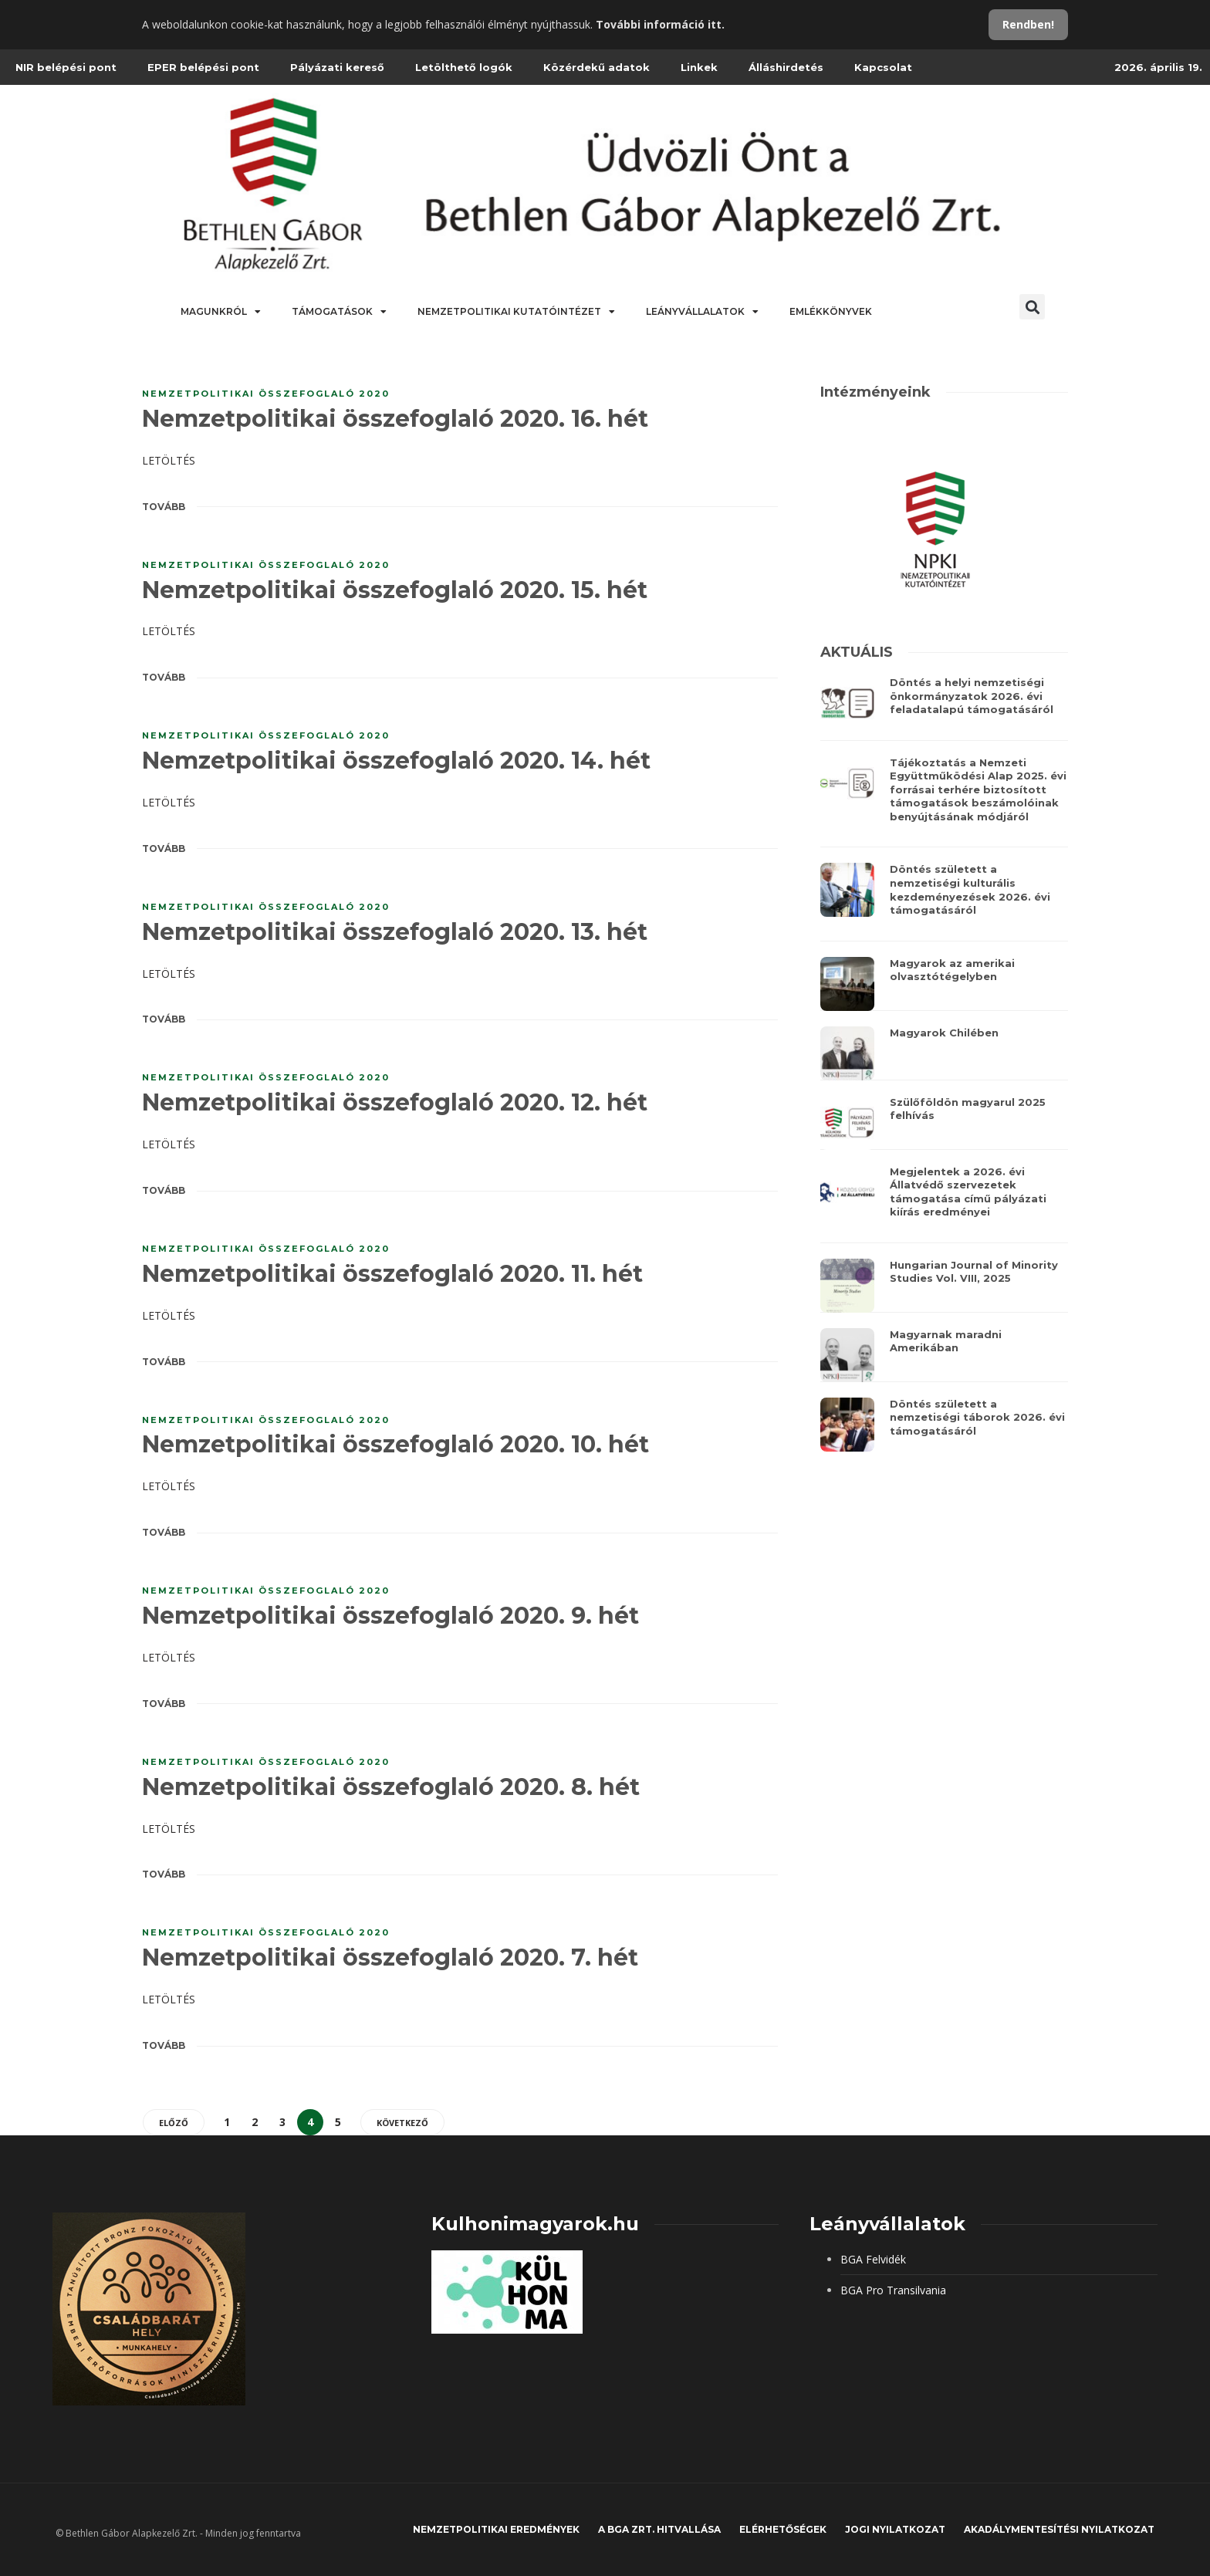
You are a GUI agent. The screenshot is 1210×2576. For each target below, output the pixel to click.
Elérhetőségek (782, 2529)
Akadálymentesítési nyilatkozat (1059, 2529)
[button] (1032, 306)
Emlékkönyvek (830, 311)
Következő (402, 2122)
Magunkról (221, 311)
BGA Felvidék (873, 2259)
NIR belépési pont (66, 67)
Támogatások (339, 311)
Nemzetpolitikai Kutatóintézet (516, 311)
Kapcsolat (883, 67)
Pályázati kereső (337, 67)
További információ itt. (660, 24)
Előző (173, 2122)
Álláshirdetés (786, 67)
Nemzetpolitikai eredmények (496, 2529)
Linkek (699, 67)
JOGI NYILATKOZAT (895, 2529)
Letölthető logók (463, 67)
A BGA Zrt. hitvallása (659, 2529)
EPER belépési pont (203, 67)
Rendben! (1028, 24)
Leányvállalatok (702, 311)
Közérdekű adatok (596, 67)
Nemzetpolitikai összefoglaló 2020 (266, 393)
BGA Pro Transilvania (893, 2290)
